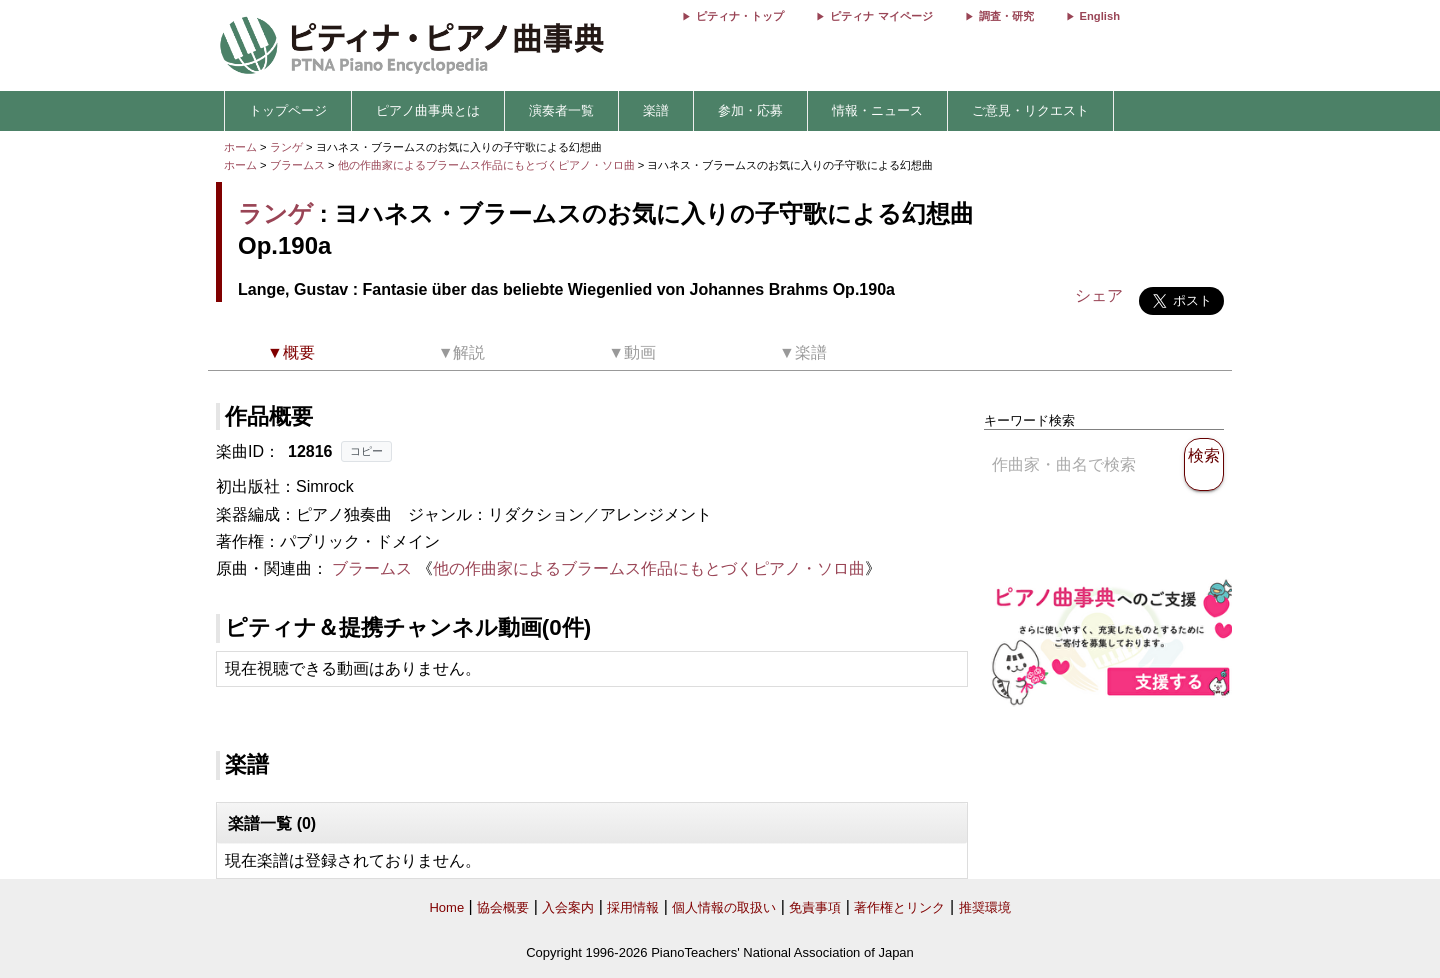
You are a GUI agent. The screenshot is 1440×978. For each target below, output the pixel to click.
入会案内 (568, 907)
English (1100, 16)
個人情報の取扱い (724, 907)
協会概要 (503, 907)
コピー (366, 451)
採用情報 (633, 907)
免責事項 (815, 907)
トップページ (288, 110)
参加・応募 (750, 110)
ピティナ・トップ (740, 16)
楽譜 (656, 110)
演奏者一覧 (561, 110)
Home (446, 907)
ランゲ (286, 147)
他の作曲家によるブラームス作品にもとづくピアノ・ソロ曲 (488, 165)
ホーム (240, 147)
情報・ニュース (877, 110)
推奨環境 (985, 907)
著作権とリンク (899, 907)
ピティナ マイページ (881, 16)
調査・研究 (1006, 16)
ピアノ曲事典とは (428, 110)
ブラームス (297, 165)
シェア (1099, 295)
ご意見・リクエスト (1030, 110)
